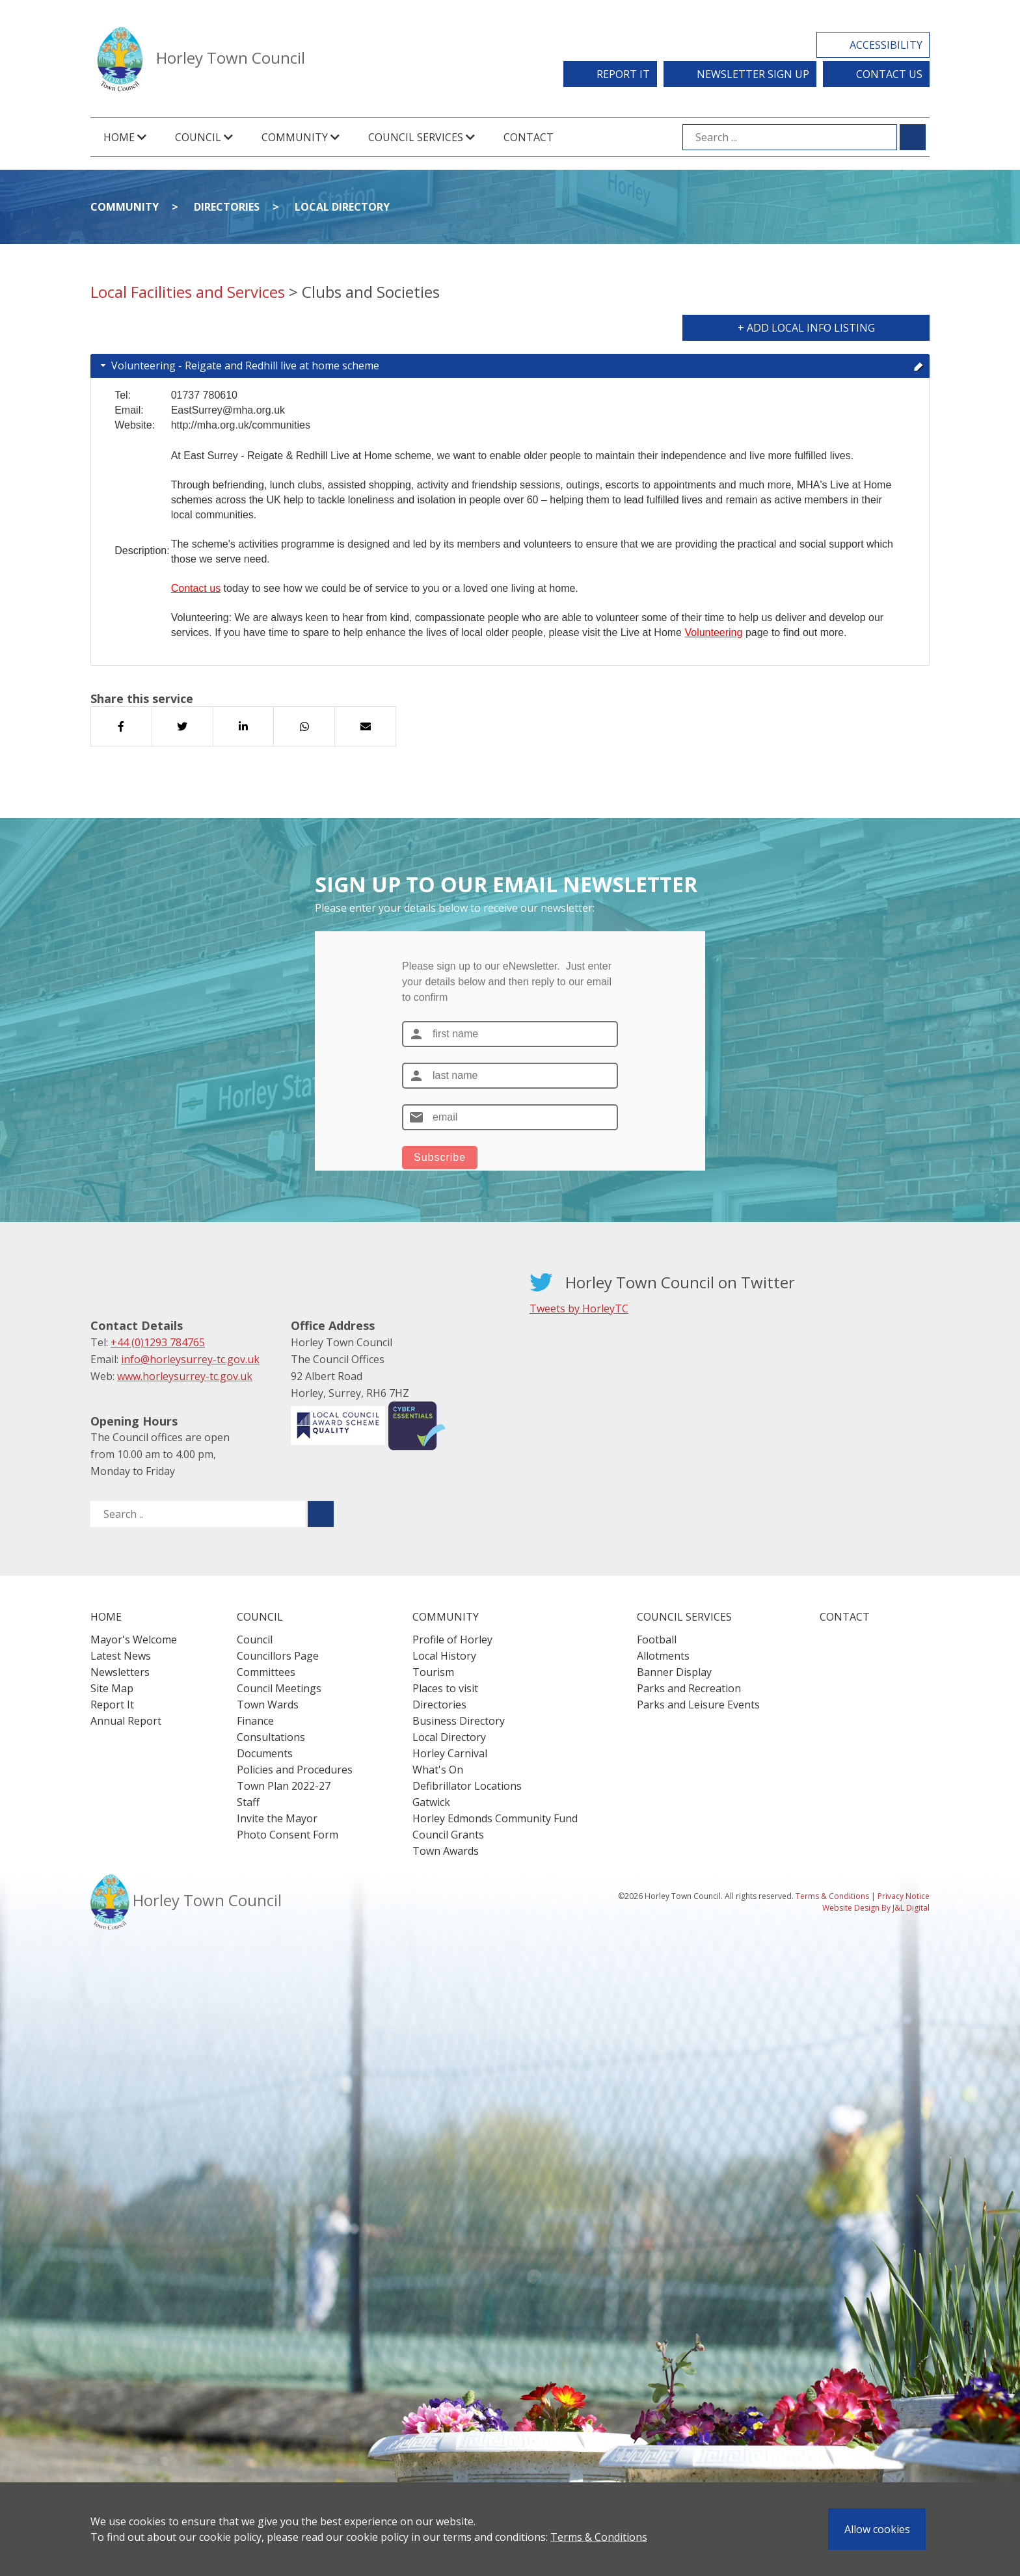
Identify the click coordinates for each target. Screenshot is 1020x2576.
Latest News (120, 1656)
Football (657, 1639)
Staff (248, 1802)
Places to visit (445, 1688)
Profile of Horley (452, 1639)
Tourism (433, 1672)
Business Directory (458, 1721)
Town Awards (445, 1851)
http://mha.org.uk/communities (240, 425)
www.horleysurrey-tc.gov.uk (184, 1376)
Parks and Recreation (689, 1688)
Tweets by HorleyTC (579, 1308)
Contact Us (889, 74)
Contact (528, 137)
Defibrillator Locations (467, 1786)
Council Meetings (279, 1688)
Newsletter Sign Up (753, 74)
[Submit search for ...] (913, 137)
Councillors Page (278, 1656)
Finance (255, 1721)
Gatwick (431, 1802)
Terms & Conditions (598, 2537)
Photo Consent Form (287, 1834)
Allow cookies (877, 2529)
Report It (623, 74)
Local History (444, 1656)
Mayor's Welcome (133, 1639)
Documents (265, 1753)
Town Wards (268, 1704)
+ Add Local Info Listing (806, 328)
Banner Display (674, 1672)
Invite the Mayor (277, 1818)
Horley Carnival (449, 1753)
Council (255, 1639)
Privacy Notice (904, 1896)
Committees (266, 1672)
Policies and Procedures (295, 1769)
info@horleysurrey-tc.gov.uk (190, 1359)
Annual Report (125, 1721)
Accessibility (886, 45)
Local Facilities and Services (187, 291)
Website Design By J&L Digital (876, 1907)
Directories (227, 207)
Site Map (111, 1688)
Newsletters (120, 1672)
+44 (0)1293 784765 (158, 1342)
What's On (437, 1769)
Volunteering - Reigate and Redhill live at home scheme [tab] (511, 365)
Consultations (271, 1737)
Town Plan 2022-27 (283, 1786)
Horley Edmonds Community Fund (495, 1818)
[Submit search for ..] (321, 1514)
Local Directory (342, 207)
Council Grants (448, 1834)
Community (124, 207)
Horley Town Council (230, 57)
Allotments (663, 1656)
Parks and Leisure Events (698, 1704)
